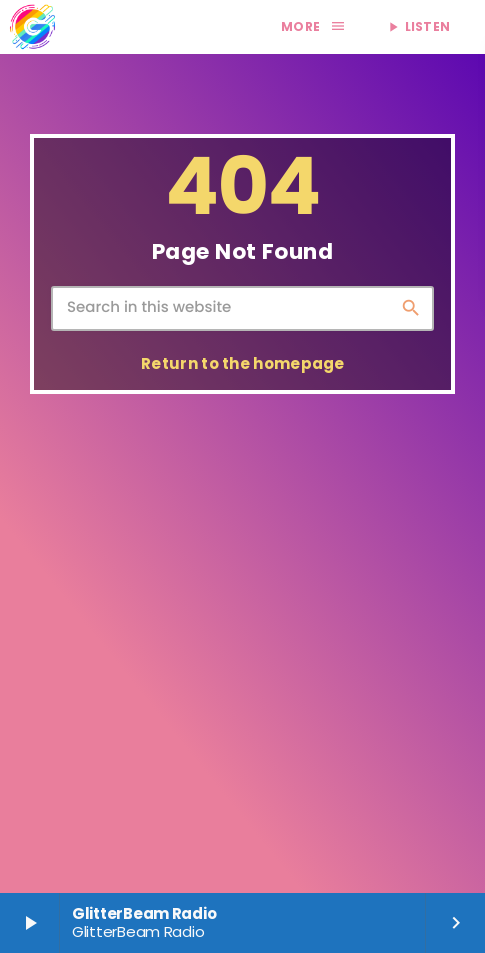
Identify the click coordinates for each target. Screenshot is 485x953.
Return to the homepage (243, 363)
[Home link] (32, 27)
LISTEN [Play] (417, 26)
